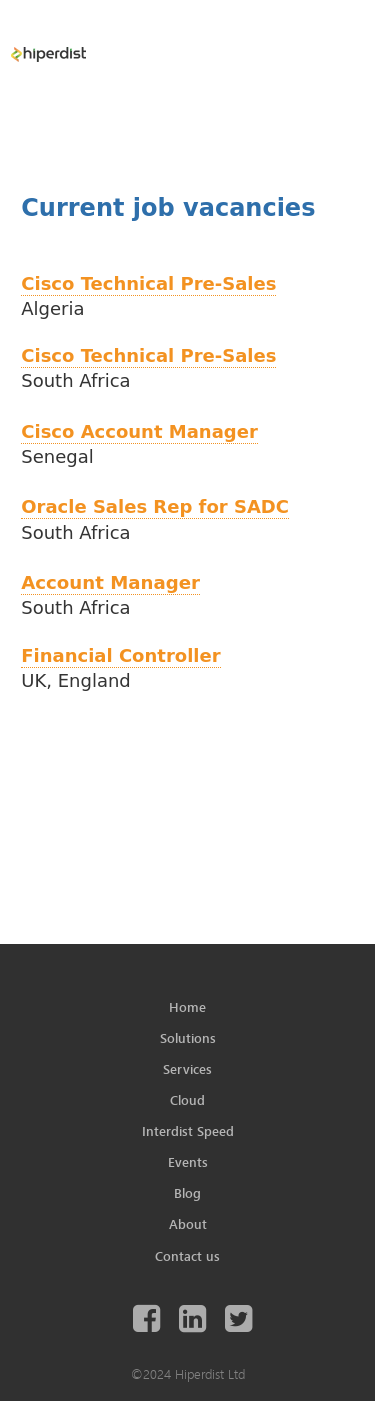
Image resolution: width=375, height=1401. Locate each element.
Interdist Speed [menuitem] (188, 1131)
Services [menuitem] (187, 1069)
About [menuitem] (188, 1224)
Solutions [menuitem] (188, 1038)
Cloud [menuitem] (187, 1100)
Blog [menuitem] (187, 1193)
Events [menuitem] (188, 1162)
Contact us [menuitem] (187, 1256)
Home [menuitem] (187, 1007)
